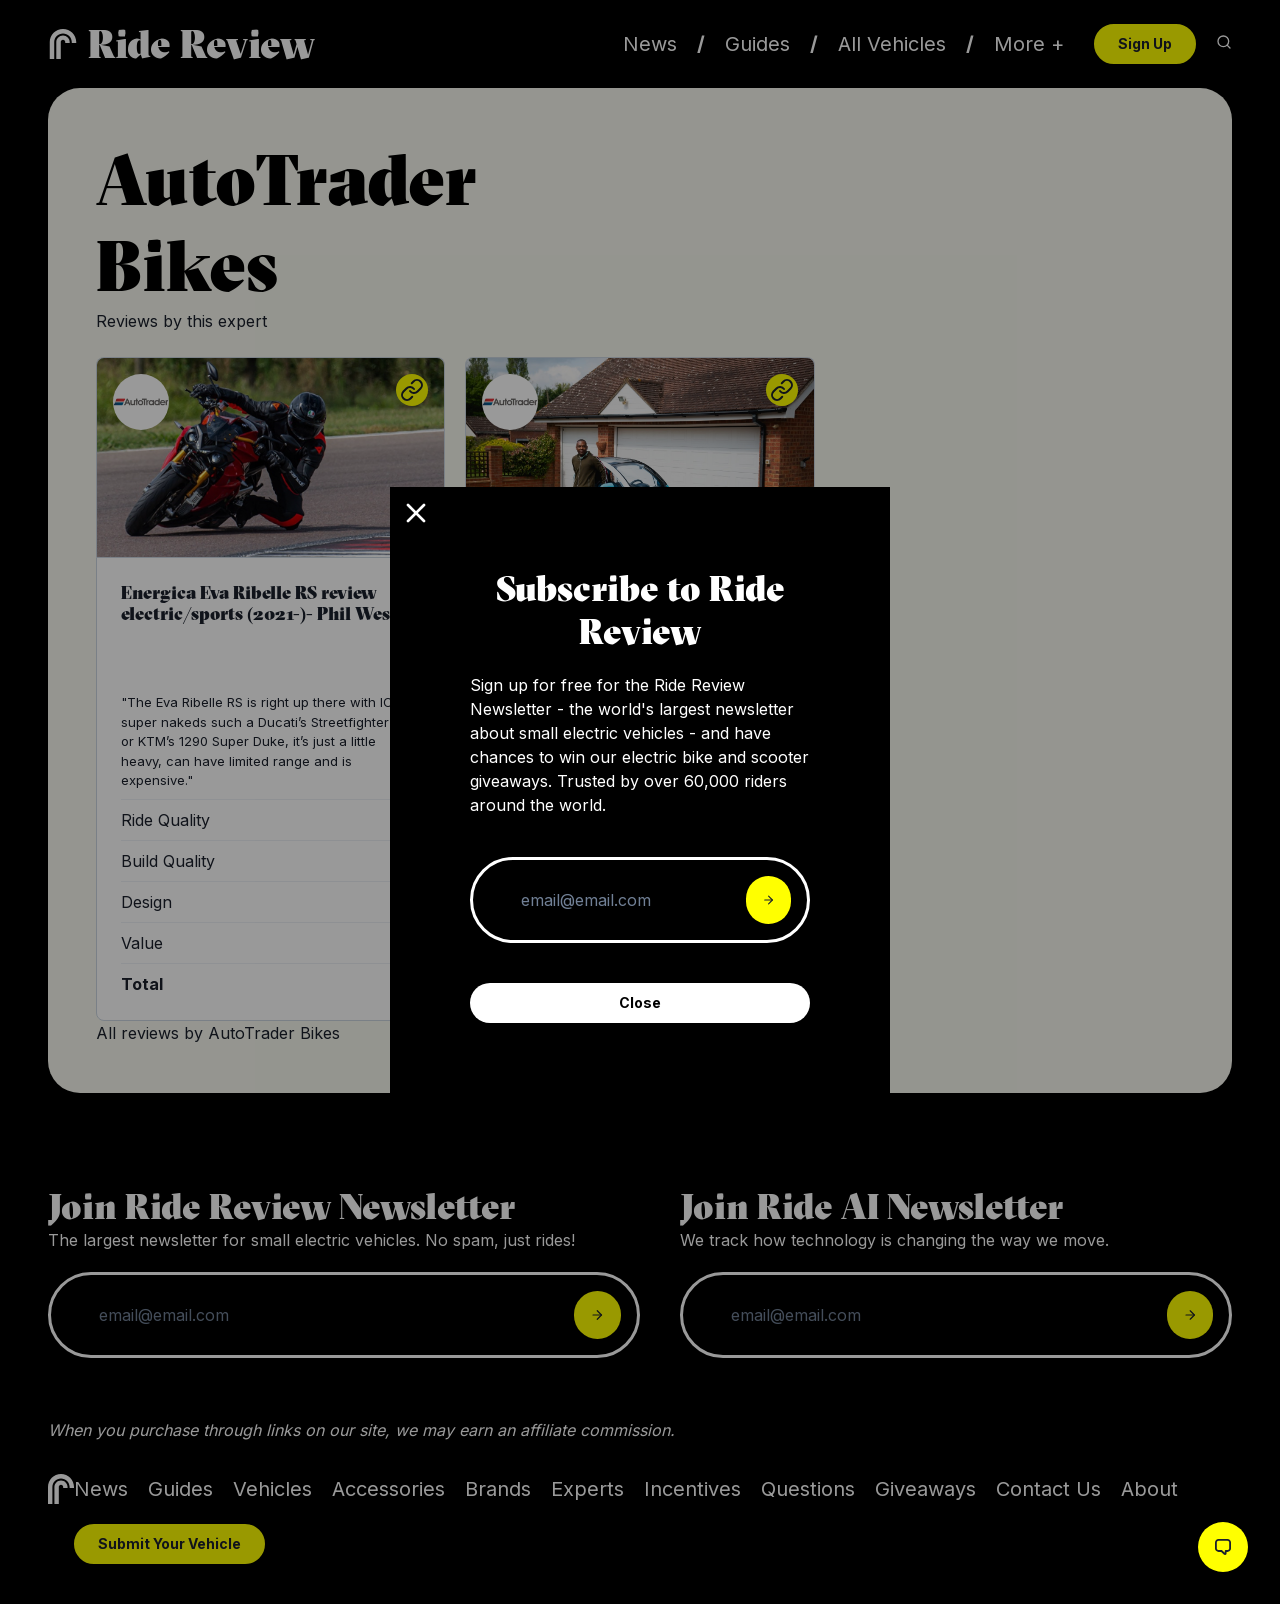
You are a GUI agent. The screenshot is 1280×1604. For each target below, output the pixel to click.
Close (640, 1002)
